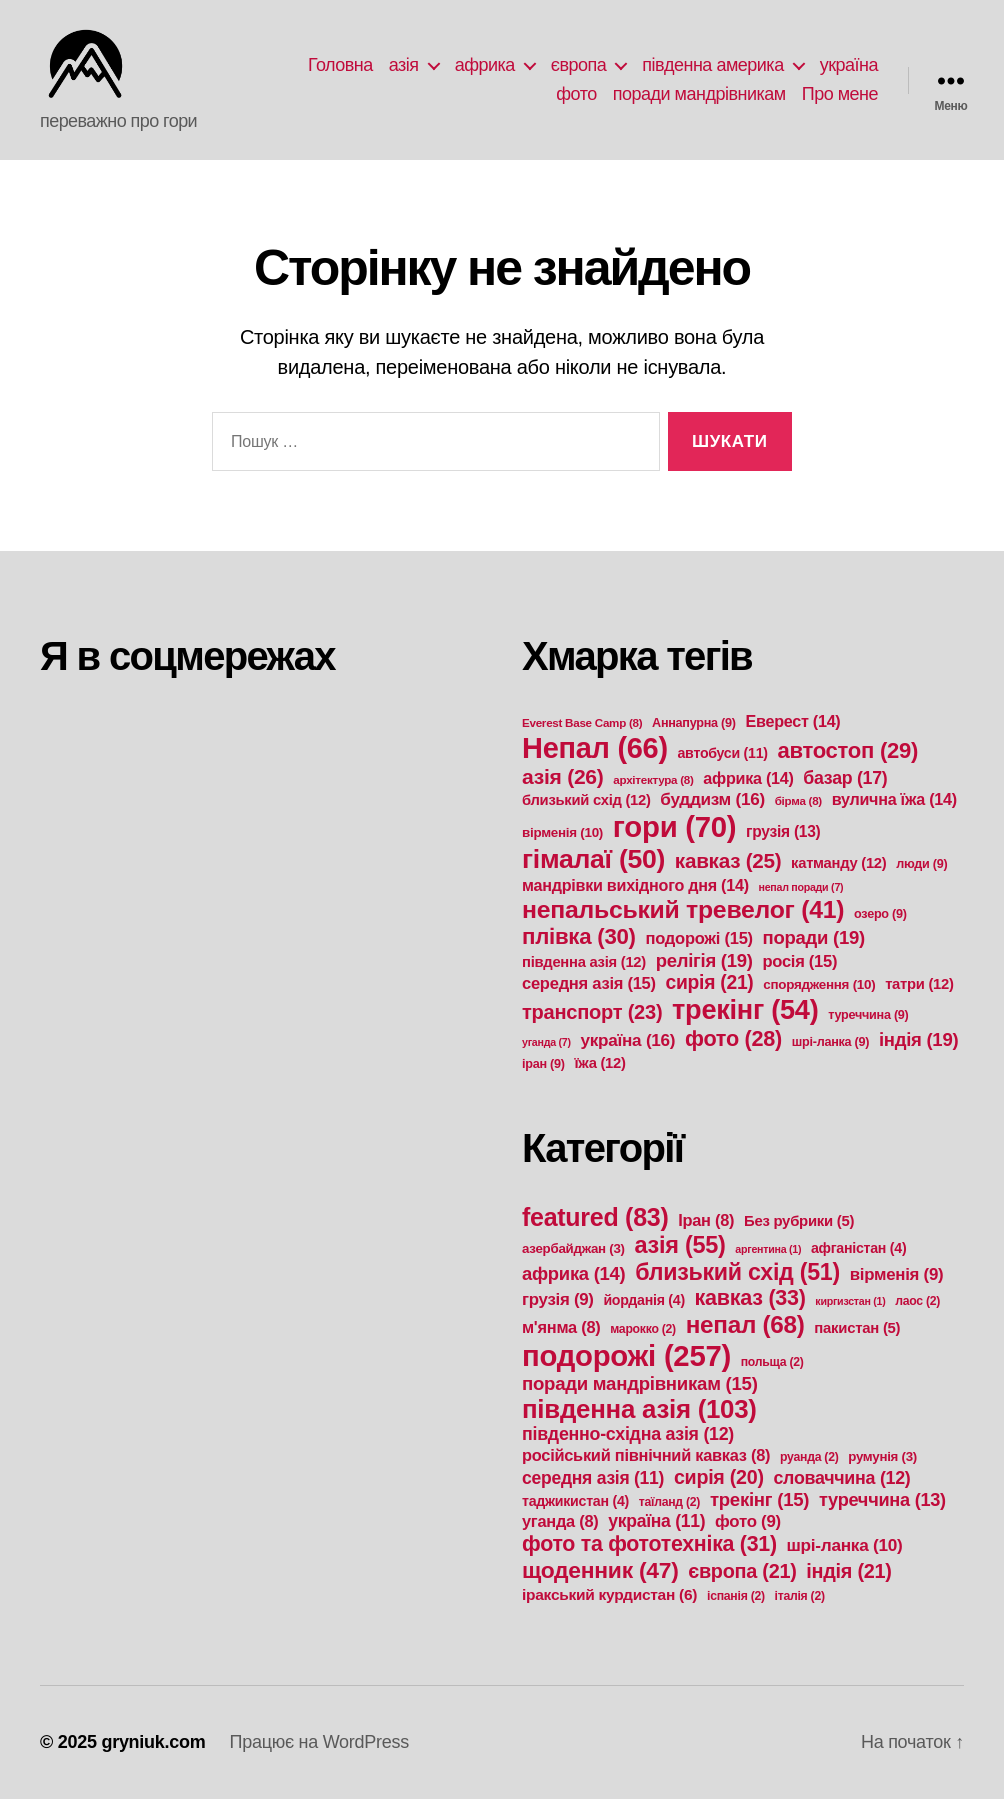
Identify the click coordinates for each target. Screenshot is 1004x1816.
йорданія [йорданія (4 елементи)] (643, 1317)
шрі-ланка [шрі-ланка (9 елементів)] (830, 1059)
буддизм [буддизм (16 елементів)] (712, 816)
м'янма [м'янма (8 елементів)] (561, 1344)
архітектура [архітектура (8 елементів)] (653, 796)
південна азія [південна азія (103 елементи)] (639, 1426)
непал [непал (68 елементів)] (745, 1341)
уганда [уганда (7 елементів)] (546, 1059)
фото (576, 102)
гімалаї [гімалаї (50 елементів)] (593, 876)
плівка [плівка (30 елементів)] (579, 953)
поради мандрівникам (699, 102)
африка (485, 73)
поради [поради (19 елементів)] (814, 954)
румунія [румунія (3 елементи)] (882, 1473)
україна (849, 73)
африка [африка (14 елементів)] (748, 795)
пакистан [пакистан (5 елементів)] (857, 1345)
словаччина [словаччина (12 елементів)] (841, 1495)
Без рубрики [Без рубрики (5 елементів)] (799, 1238)
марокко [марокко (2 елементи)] (643, 1346)
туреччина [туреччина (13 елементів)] (882, 1517)
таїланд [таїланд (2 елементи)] (669, 1519)
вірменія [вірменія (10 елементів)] (562, 849)
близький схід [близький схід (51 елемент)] (737, 1289)
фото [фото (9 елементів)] (748, 1538)
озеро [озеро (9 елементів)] (880, 931)
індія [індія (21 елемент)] (848, 1588)
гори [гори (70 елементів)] (675, 843)
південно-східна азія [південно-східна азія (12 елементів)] (628, 1451)
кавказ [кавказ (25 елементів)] (728, 877)
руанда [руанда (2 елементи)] (809, 1474)
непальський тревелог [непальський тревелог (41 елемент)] (683, 926)
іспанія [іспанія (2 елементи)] (736, 1613)
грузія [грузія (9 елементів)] (558, 1316)
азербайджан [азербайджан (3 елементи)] (573, 1265)
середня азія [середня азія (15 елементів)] (589, 1000)
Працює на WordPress (318, 1759)
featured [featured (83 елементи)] (595, 1234)
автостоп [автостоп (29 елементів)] (847, 767)
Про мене (840, 102)
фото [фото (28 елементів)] (733, 1055)
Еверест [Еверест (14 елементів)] (792, 738)
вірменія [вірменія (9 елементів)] (897, 1291)
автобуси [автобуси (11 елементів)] (723, 770)
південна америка (712, 73)
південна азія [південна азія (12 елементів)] (584, 979)
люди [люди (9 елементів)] (921, 881)
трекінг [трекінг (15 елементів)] (759, 1516)
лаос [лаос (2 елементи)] (917, 1318)
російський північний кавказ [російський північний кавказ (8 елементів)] (646, 1472)
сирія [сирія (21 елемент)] (710, 999)
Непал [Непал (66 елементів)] (595, 765)
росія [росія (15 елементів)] (799, 978)
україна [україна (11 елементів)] (656, 1538)
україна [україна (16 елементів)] (627, 1057)
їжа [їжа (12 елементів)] (599, 1080)
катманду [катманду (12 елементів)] (838, 880)
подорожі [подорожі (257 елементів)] (626, 1372)
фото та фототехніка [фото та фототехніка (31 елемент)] (649, 1561)
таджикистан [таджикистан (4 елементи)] (575, 1518)
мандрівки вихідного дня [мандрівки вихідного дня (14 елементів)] (635, 902)
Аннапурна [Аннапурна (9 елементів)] (694, 740)
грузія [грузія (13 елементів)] (783, 848)
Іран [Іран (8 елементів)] (706, 1237)
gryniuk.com (153, 1759)
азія (404, 73)
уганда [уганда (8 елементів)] (560, 1538)
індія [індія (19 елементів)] (918, 1056)
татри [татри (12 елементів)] (919, 1001)
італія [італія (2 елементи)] (800, 1613)
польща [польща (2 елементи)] (772, 1379)
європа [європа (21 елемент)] (742, 1588)
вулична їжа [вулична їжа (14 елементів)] (894, 816)
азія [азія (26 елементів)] (563, 793)
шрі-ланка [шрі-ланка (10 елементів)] (845, 1562)
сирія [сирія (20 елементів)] (719, 1494)
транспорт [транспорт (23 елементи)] (592, 1029)
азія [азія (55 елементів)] (680, 1262)
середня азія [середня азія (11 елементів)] (593, 1495)
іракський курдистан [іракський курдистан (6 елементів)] (609, 1611)
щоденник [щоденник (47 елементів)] (600, 1587)
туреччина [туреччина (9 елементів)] (868, 1032)
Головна (340, 73)
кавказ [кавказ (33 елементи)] (750, 1315)
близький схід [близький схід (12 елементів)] (586, 817)
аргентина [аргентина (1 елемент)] (768, 1266)
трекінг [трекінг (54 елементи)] (745, 1026)
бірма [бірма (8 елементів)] (798, 817)
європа (579, 73)
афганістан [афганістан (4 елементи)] (858, 1265)
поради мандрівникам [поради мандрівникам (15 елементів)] (640, 1400)
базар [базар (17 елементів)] (845, 795)
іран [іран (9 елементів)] (543, 1081)
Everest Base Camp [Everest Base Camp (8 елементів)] (582, 739)
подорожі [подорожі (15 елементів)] (698, 955)
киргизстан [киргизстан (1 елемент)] (850, 1318)
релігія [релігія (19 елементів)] (704, 977)
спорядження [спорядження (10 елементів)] (819, 1001)
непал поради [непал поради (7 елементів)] (800, 904)
